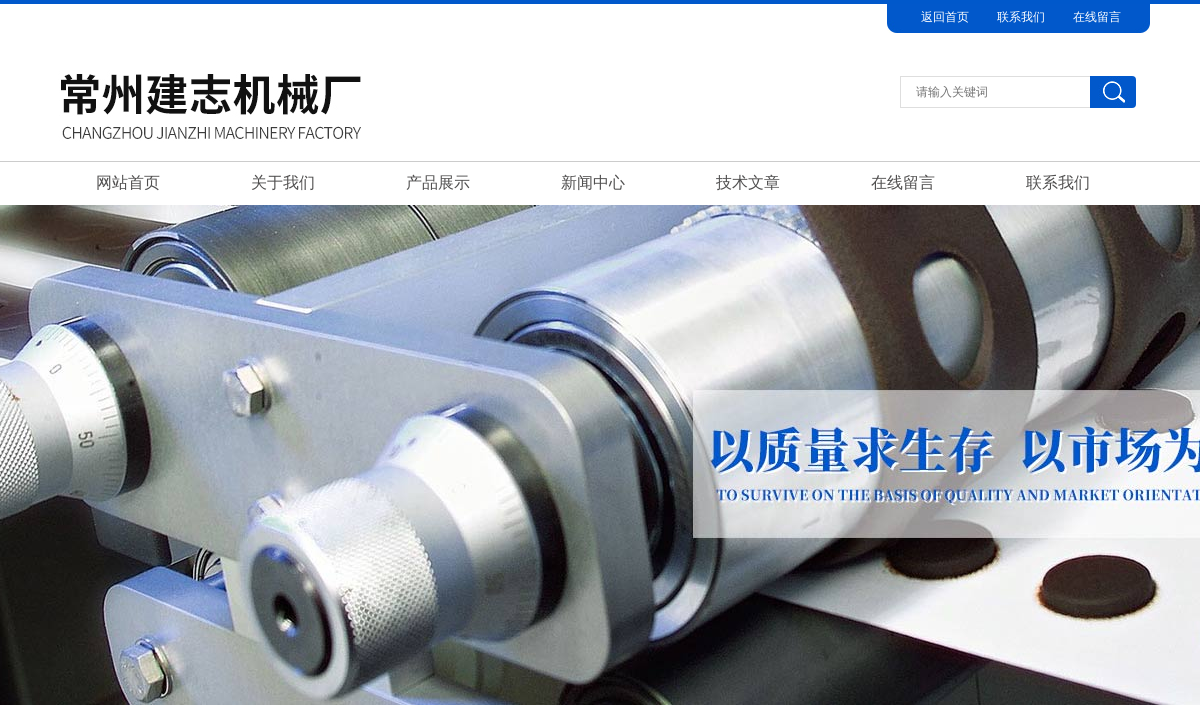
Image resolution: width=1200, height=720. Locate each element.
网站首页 (128, 182)
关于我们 (283, 182)
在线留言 (1097, 17)
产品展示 (438, 182)
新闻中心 (593, 182)
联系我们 (1021, 17)
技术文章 (748, 182)
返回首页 (945, 17)
